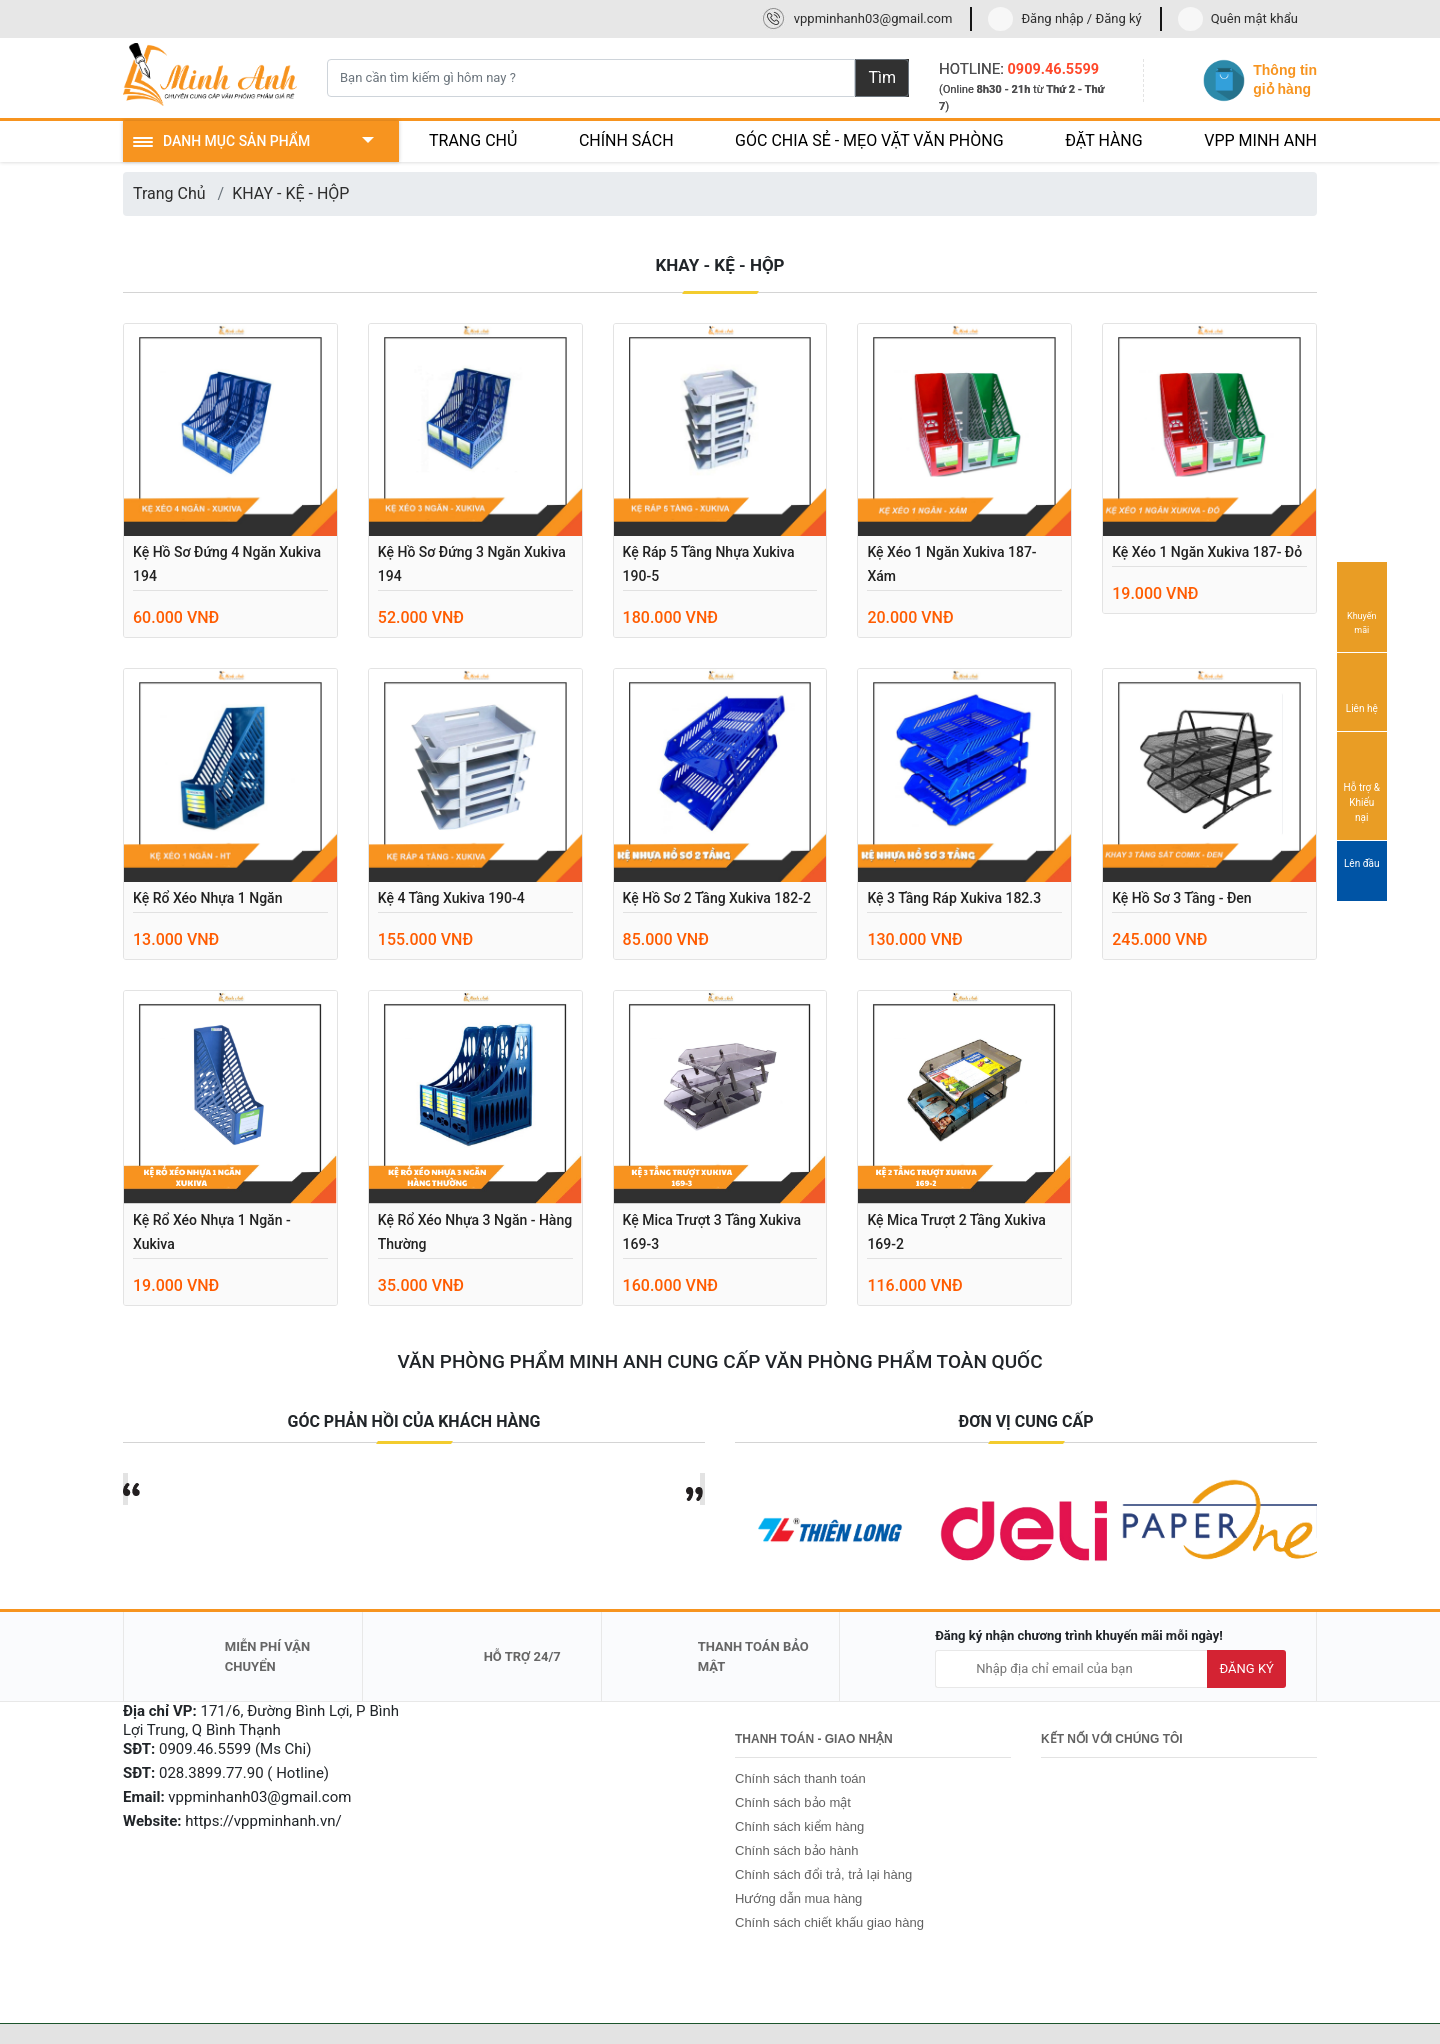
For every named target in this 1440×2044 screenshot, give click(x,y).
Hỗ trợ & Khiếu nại (1362, 785)
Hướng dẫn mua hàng (798, 1898)
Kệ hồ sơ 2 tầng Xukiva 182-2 (717, 898)
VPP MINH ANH (1260, 140)
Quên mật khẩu (1254, 18)
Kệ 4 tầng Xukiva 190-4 (451, 898)
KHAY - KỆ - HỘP (290, 193)
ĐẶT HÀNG (1104, 140)
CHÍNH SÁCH (626, 140)
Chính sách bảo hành (796, 1850)
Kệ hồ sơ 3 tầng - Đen (1181, 898)
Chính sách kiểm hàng (799, 1826)
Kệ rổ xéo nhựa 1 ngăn (207, 898)
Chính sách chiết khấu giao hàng (829, 1922)
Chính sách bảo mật (793, 1802)
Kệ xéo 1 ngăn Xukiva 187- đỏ (1207, 552)
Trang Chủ (169, 193)
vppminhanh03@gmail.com (873, 18)
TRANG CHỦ (473, 140)
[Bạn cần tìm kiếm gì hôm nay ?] (591, 78)
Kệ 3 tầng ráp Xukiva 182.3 (954, 898)
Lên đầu (1362, 872)
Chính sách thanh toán (800, 1778)
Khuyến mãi (1362, 606)
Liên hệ (1362, 691)
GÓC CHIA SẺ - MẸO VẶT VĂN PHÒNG (869, 140)
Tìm (882, 77)
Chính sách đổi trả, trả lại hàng (823, 1874)
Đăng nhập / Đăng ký (1081, 18)
